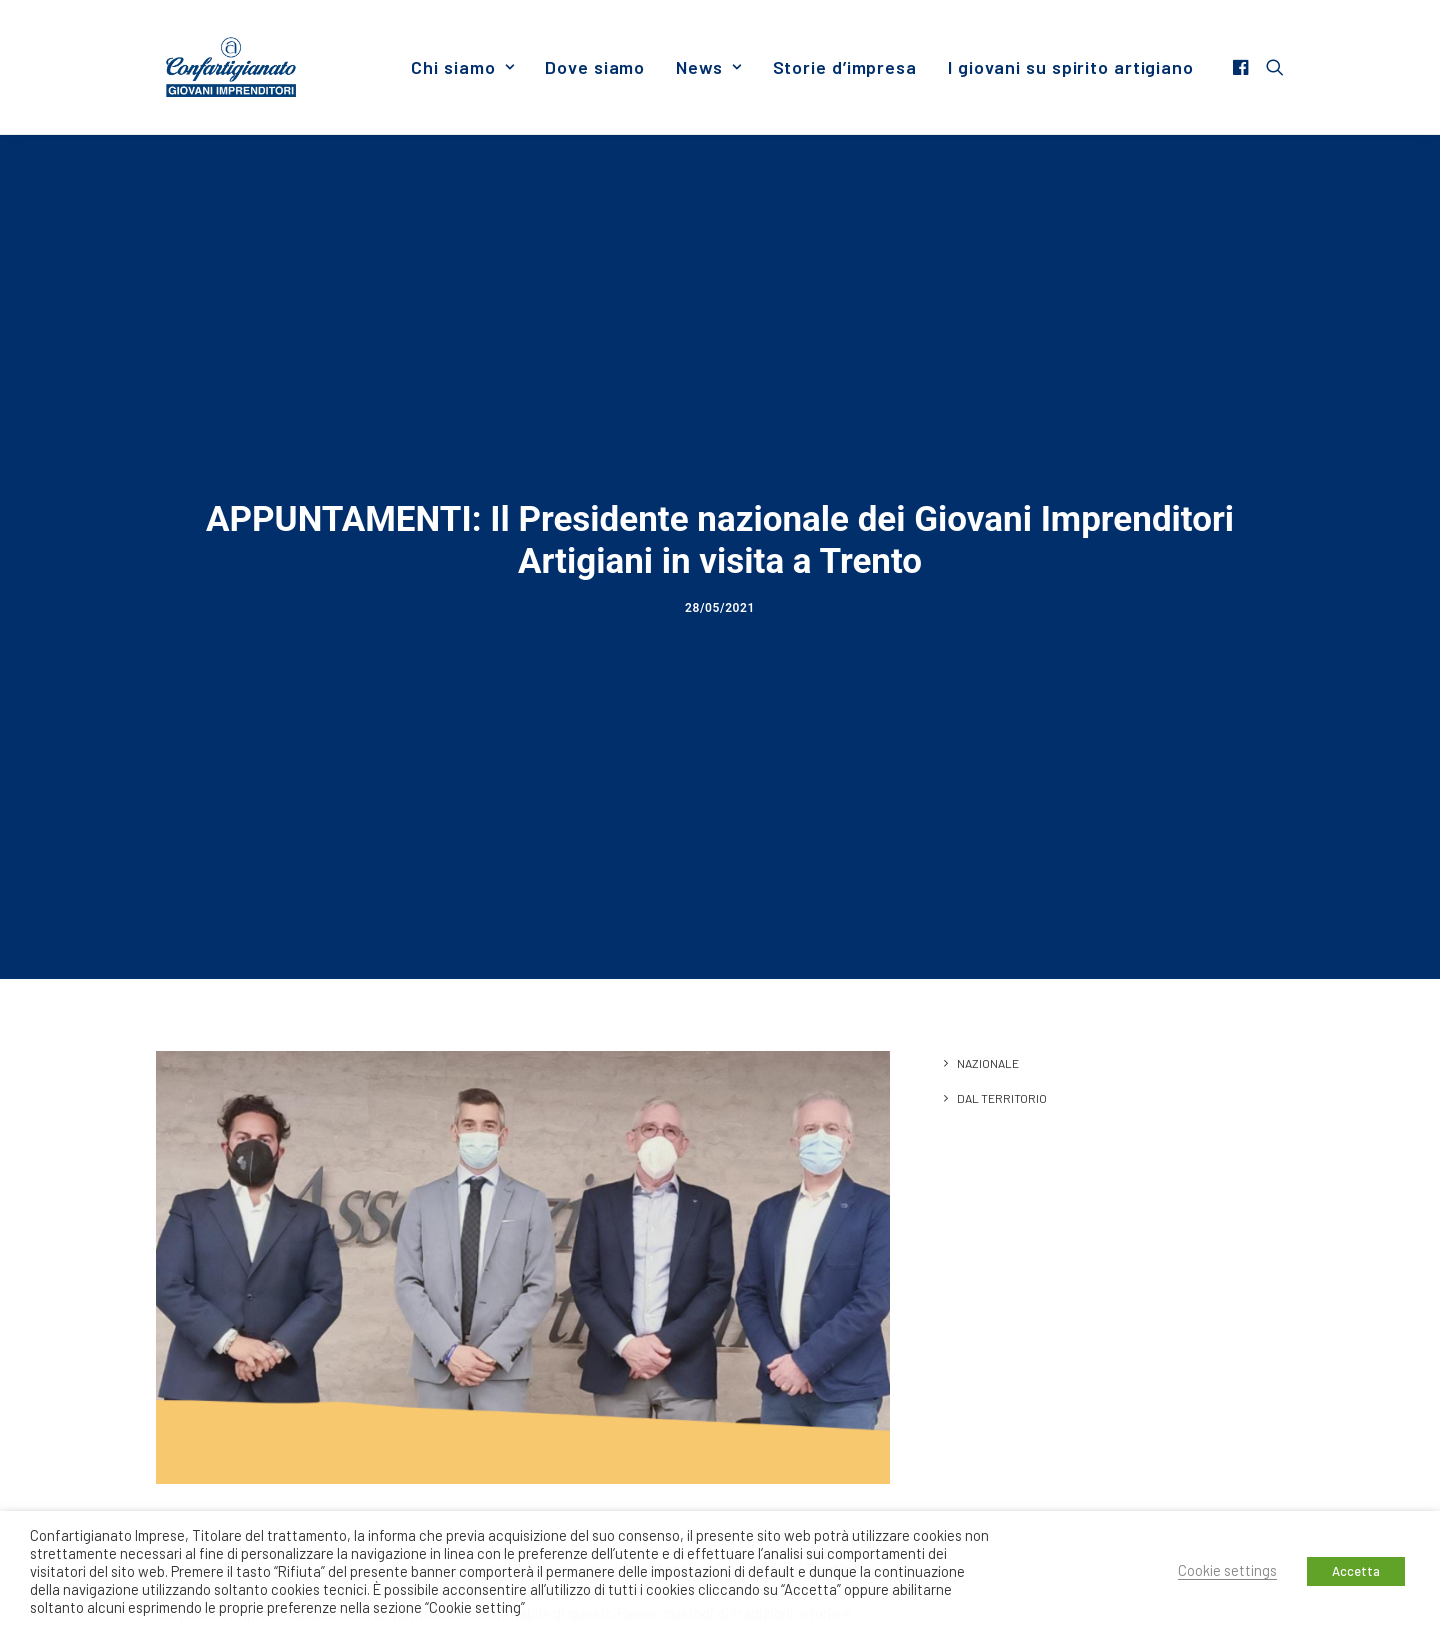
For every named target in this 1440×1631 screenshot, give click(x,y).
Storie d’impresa (845, 67)
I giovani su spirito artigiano (1071, 67)
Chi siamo (462, 67)
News (708, 67)
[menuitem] (462, 67)
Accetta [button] (1356, 1571)
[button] (1243, 67)
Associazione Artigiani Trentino (757, 1453)
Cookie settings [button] (1227, 1570)
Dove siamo (595, 67)
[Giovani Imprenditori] (231, 67)
